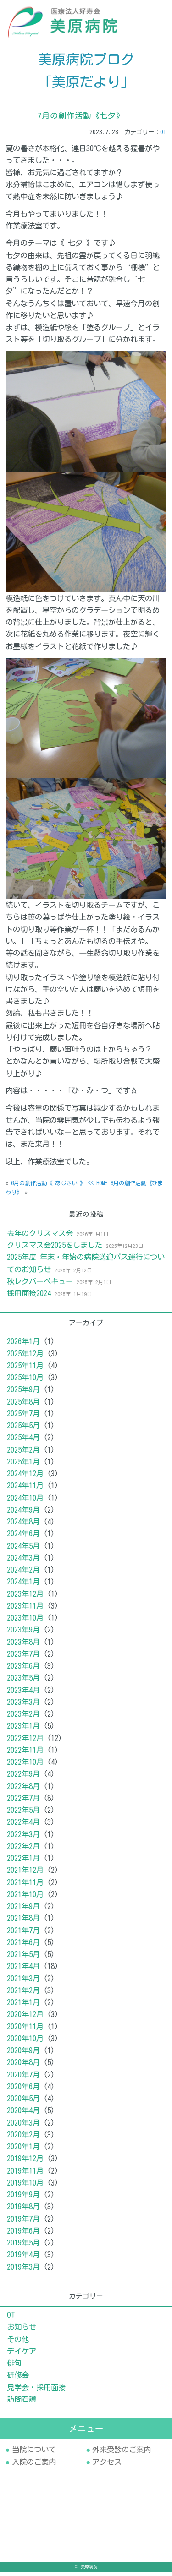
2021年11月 (25, 1886)
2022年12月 (25, 1742)
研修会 (18, 2379)
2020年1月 (23, 2150)
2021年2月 (23, 1994)
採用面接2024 (29, 1297)
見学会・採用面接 (36, 2391)
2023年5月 (23, 1682)
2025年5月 (23, 1429)
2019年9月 (23, 2198)
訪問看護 (21, 2403)
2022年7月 (23, 1802)
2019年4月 (23, 2259)
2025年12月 (25, 1357)
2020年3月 (23, 2127)
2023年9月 (23, 1634)
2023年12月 (25, 1598)
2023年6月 (23, 1670)
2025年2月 (23, 1454)
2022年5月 (23, 1814)
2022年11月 (25, 1754)
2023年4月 (23, 1694)
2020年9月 (23, 2054)
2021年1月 (23, 2006)
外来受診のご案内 (121, 2453)
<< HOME (98, 1187)
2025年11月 (25, 1369)
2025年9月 (23, 1394)
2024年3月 (23, 1562)
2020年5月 (23, 2102)
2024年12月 (25, 1477)
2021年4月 (23, 1970)
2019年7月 (23, 2223)
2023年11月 (25, 1610)
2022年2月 (23, 1850)
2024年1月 (23, 1586)
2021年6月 (23, 1946)
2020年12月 (25, 2019)
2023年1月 (23, 1730)
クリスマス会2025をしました (54, 1249)
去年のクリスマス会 (40, 1237)
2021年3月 (23, 1982)
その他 (18, 2343)
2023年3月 (23, 1706)
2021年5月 (23, 1958)
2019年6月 (23, 2235)
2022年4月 (23, 1826)
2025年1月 (23, 1466)
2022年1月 (23, 1862)
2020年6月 (23, 2090)
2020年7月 (23, 2078)
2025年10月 (25, 1381)
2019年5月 (23, 2247)
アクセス (107, 2466)
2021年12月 (25, 1874)
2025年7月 (23, 1417)
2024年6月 (23, 1538)
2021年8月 (23, 1922)
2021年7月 (23, 1934)
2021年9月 (23, 1910)
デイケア (21, 2355)
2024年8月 (23, 1525)
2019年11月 (25, 2175)
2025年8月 (23, 1406)
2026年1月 (23, 1346)
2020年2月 (23, 2138)
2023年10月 (25, 1622)
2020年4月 (23, 2115)
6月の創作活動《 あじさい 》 (48, 1187)
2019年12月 (25, 2163)
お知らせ (21, 2331)
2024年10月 (25, 1502)
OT (163, 136)
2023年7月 (23, 1658)
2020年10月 (25, 2042)
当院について (34, 2453)
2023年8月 (23, 1646)
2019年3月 (23, 2271)
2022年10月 (25, 1766)
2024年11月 (25, 1490)
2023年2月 (23, 1718)
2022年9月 (23, 1778)
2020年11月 (25, 2030)
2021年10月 (25, 1898)
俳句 (14, 2367)
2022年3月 (23, 1838)
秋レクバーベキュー (40, 1285)
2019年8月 (23, 2211)
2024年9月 (23, 1514)
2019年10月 (25, 2187)
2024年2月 (23, 1574)
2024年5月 (23, 1550)
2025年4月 (23, 1442)
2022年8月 (23, 1790)
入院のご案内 (34, 2466)
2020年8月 (23, 2067)
